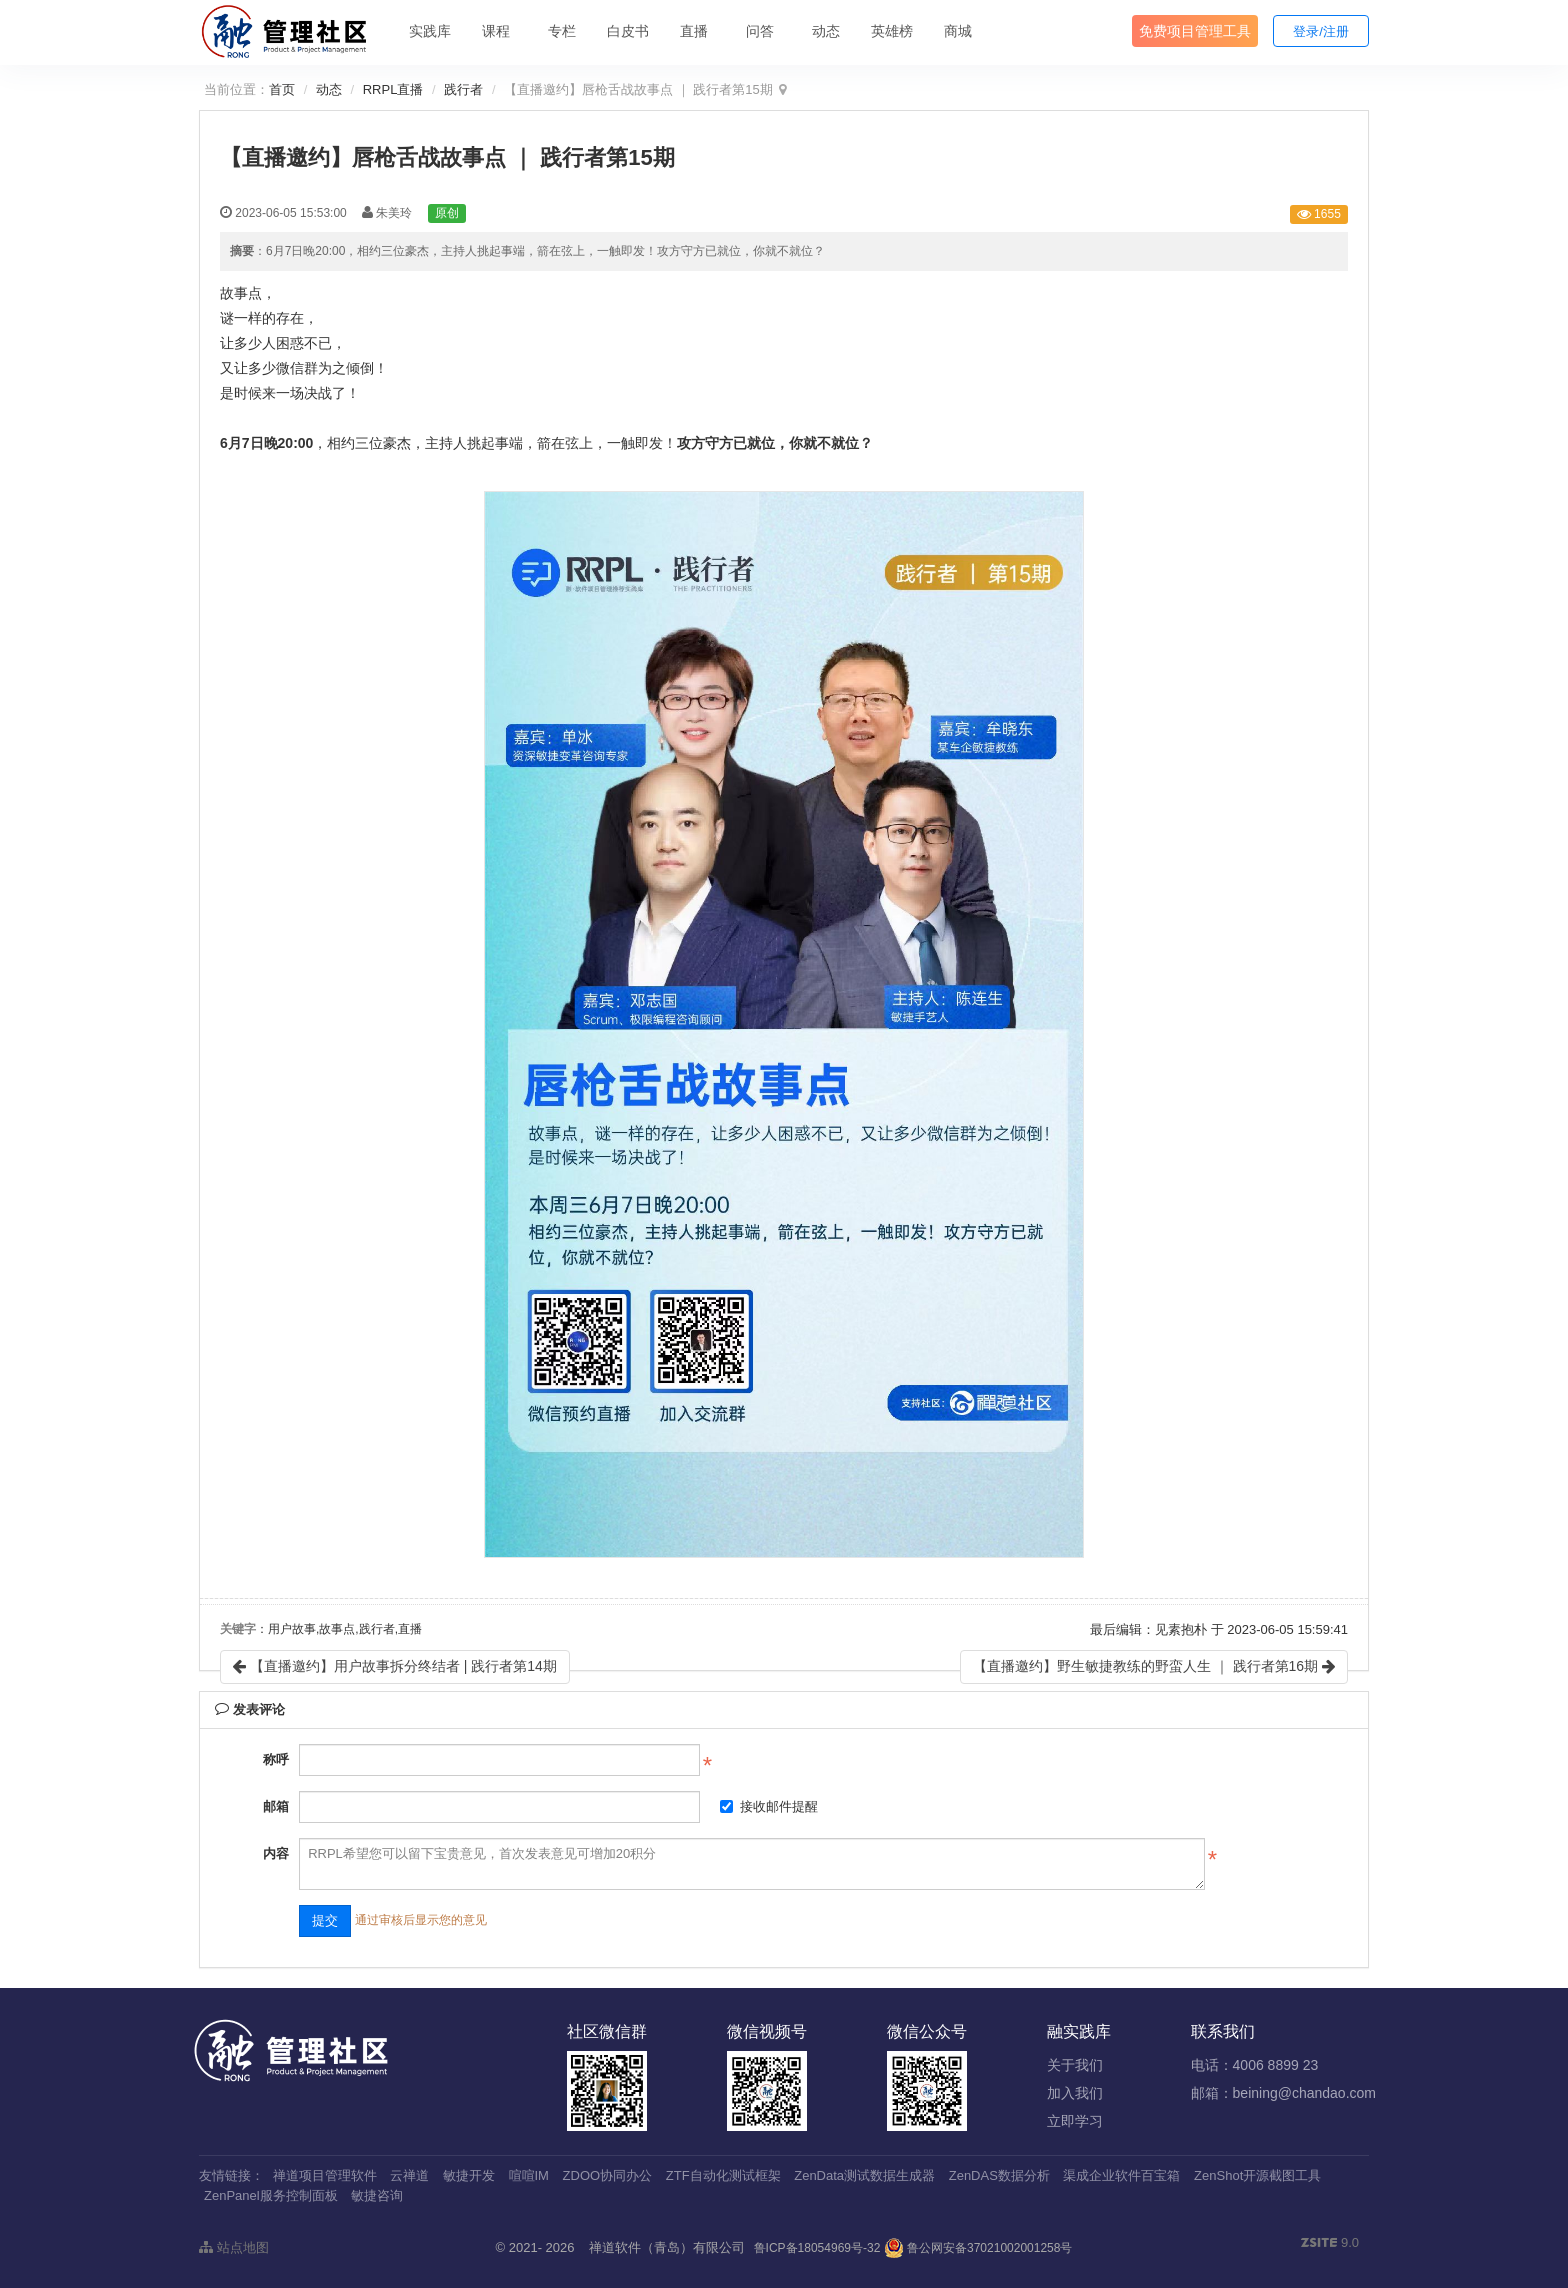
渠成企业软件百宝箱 (1121, 2175)
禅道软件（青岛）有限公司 (667, 2247)
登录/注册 (1321, 31)
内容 (276, 1853)
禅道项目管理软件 (325, 2175)
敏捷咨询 (377, 2195)
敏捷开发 (469, 2175)
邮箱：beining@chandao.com (1283, 2093)
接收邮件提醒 (769, 1806)
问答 (760, 31)
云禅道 (409, 2175)
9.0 (1330, 2244)
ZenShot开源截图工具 (1257, 2175)
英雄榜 (892, 31)
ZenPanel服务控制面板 (271, 2195)
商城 (958, 31)
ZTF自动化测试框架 (723, 2175)
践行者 (463, 89)
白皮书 (628, 31)
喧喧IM (529, 2175)
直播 (694, 31)
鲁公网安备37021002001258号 (978, 2248)
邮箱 (276, 1806)
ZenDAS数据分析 (999, 2175)
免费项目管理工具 (1195, 31)
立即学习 (1075, 2121)
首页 (282, 89)
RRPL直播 (393, 89)
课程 (496, 31)
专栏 (562, 31)
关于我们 (1075, 2065)
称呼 (276, 1759)
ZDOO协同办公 (608, 2175)
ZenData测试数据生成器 (864, 2175)
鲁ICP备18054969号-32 (817, 2248)
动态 (826, 31)
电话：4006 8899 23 (1255, 2065)
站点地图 (234, 2247)
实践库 (430, 31)
